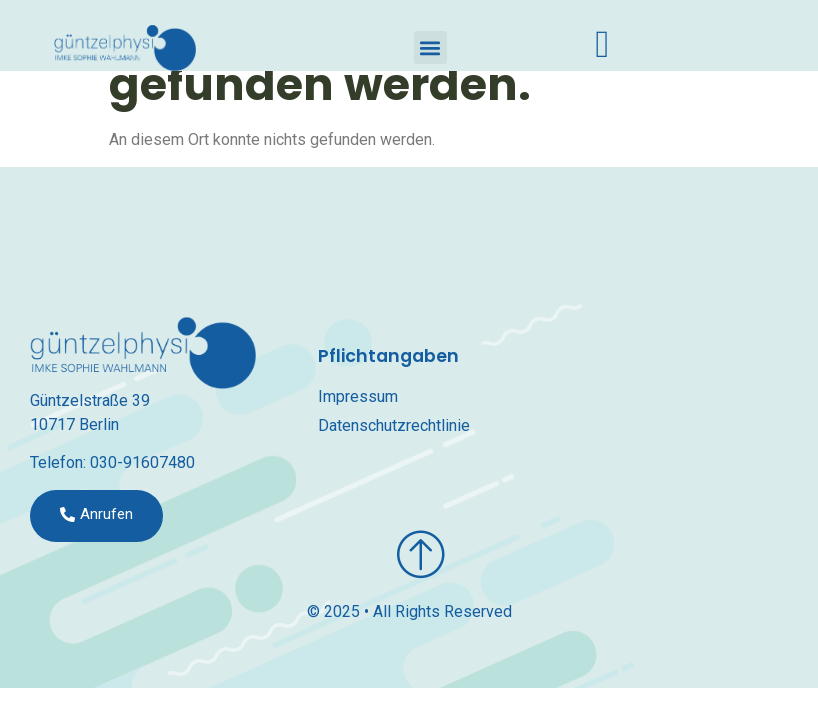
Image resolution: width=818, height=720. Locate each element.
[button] (430, 47)
